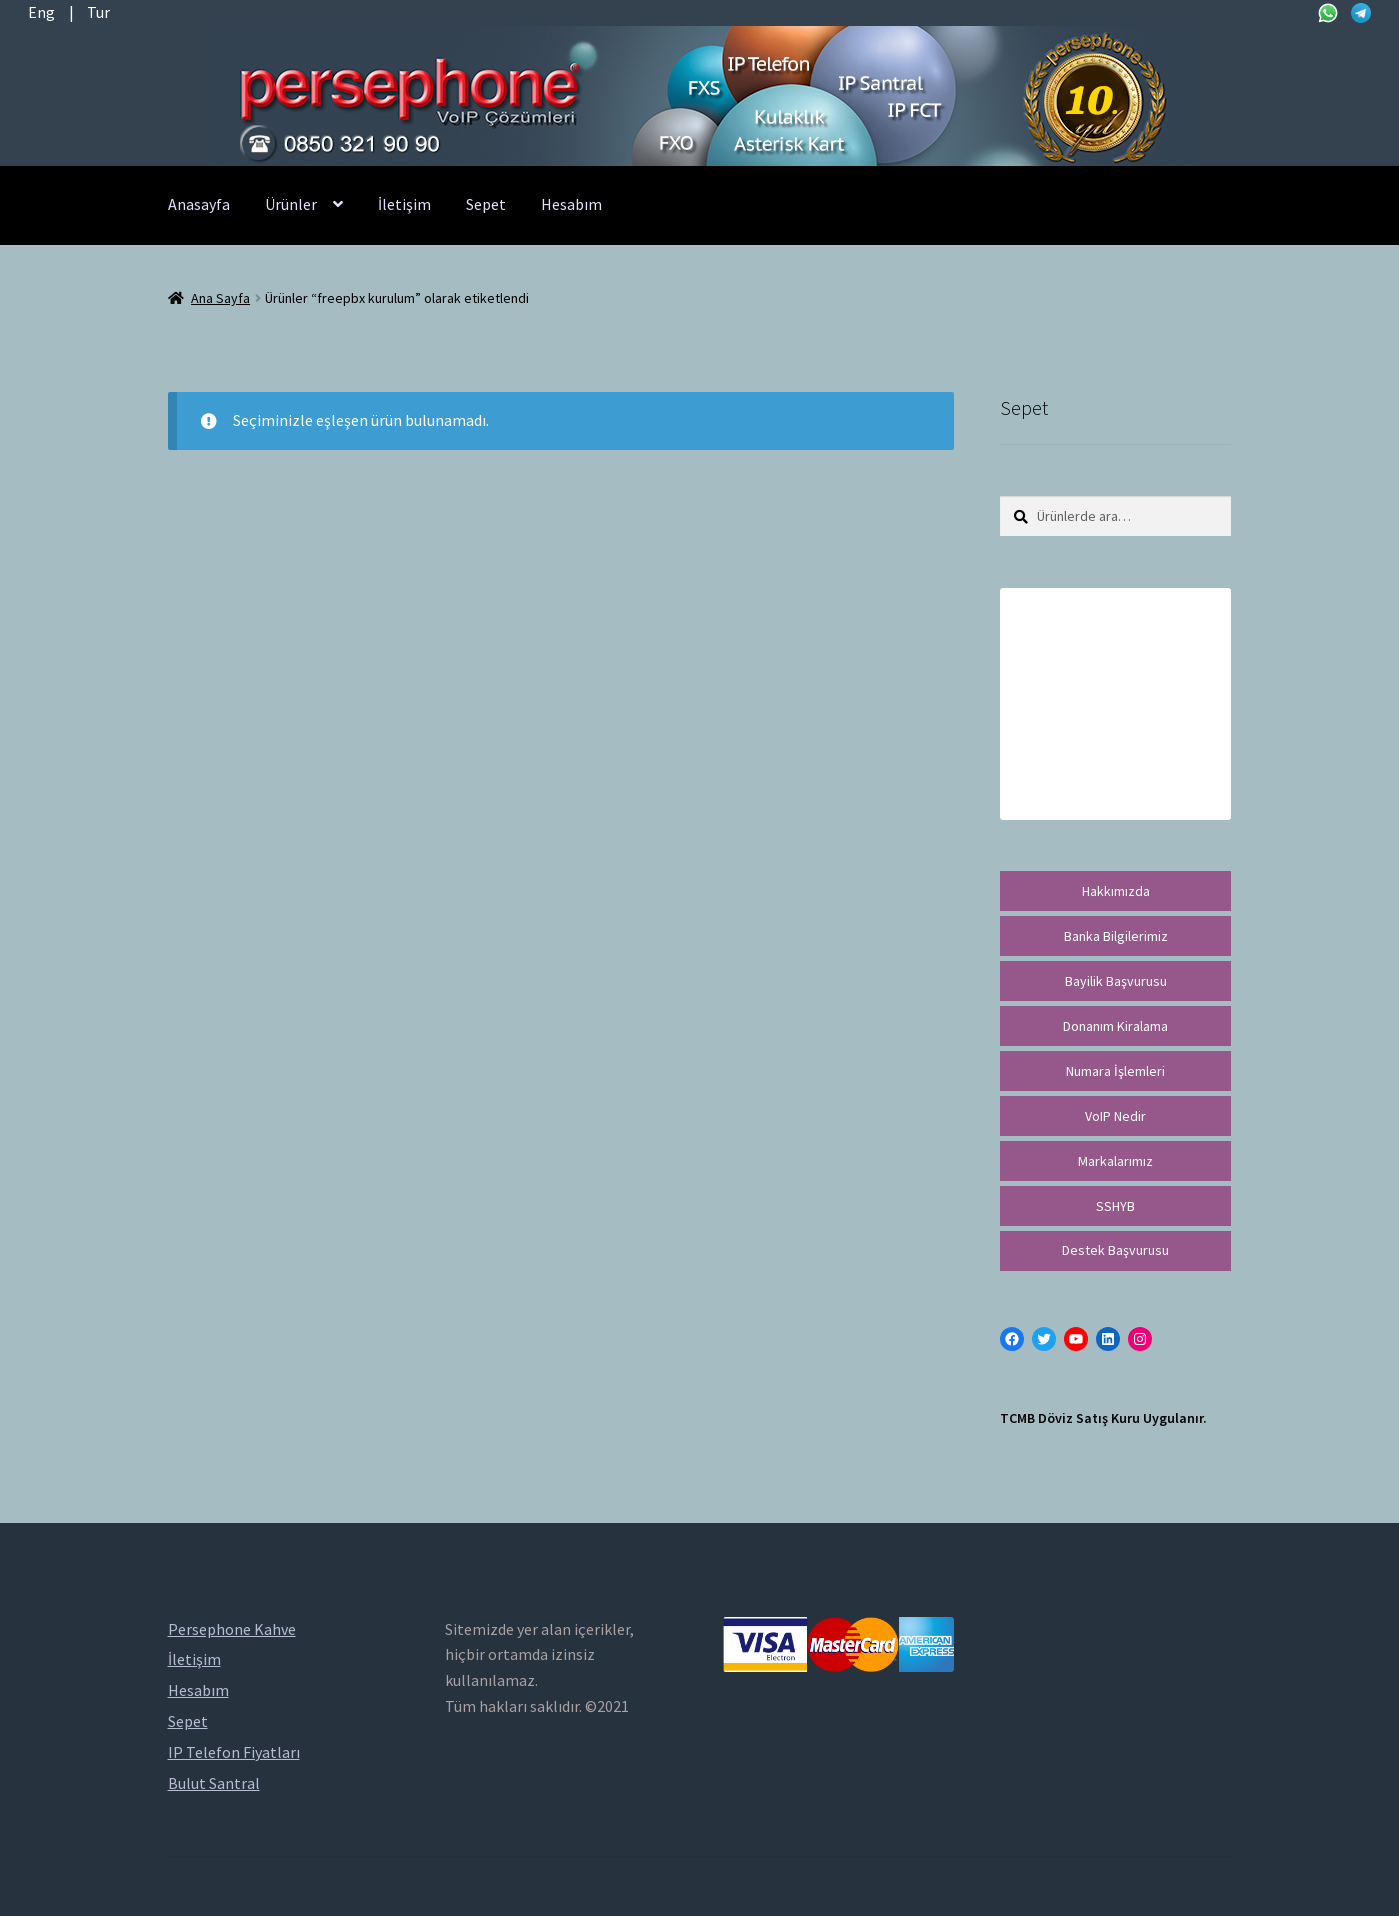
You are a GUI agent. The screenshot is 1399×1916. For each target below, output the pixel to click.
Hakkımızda (1116, 891)
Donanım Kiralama (1115, 1026)
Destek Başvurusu (1115, 1250)
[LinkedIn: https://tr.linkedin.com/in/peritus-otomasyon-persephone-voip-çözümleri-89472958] (1108, 1339)
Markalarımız (1115, 1161)
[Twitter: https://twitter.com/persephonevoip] (1044, 1339)
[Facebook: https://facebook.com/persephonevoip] (1012, 1339)
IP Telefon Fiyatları (234, 1752)
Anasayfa (199, 204)
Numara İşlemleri (1115, 1071)
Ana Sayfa (220, 298)
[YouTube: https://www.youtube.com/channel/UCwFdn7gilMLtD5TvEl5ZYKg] (1076, 1339)
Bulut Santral (214, 1783)
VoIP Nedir (1115, 1116)
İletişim (404, 204)
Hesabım (571, 204)
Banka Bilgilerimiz (1116, 936)
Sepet (486, 204)
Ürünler (291, 204)
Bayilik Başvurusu (1116, 981)
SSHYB (1115, 1206)
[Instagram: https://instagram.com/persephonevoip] (1140, 1339)
